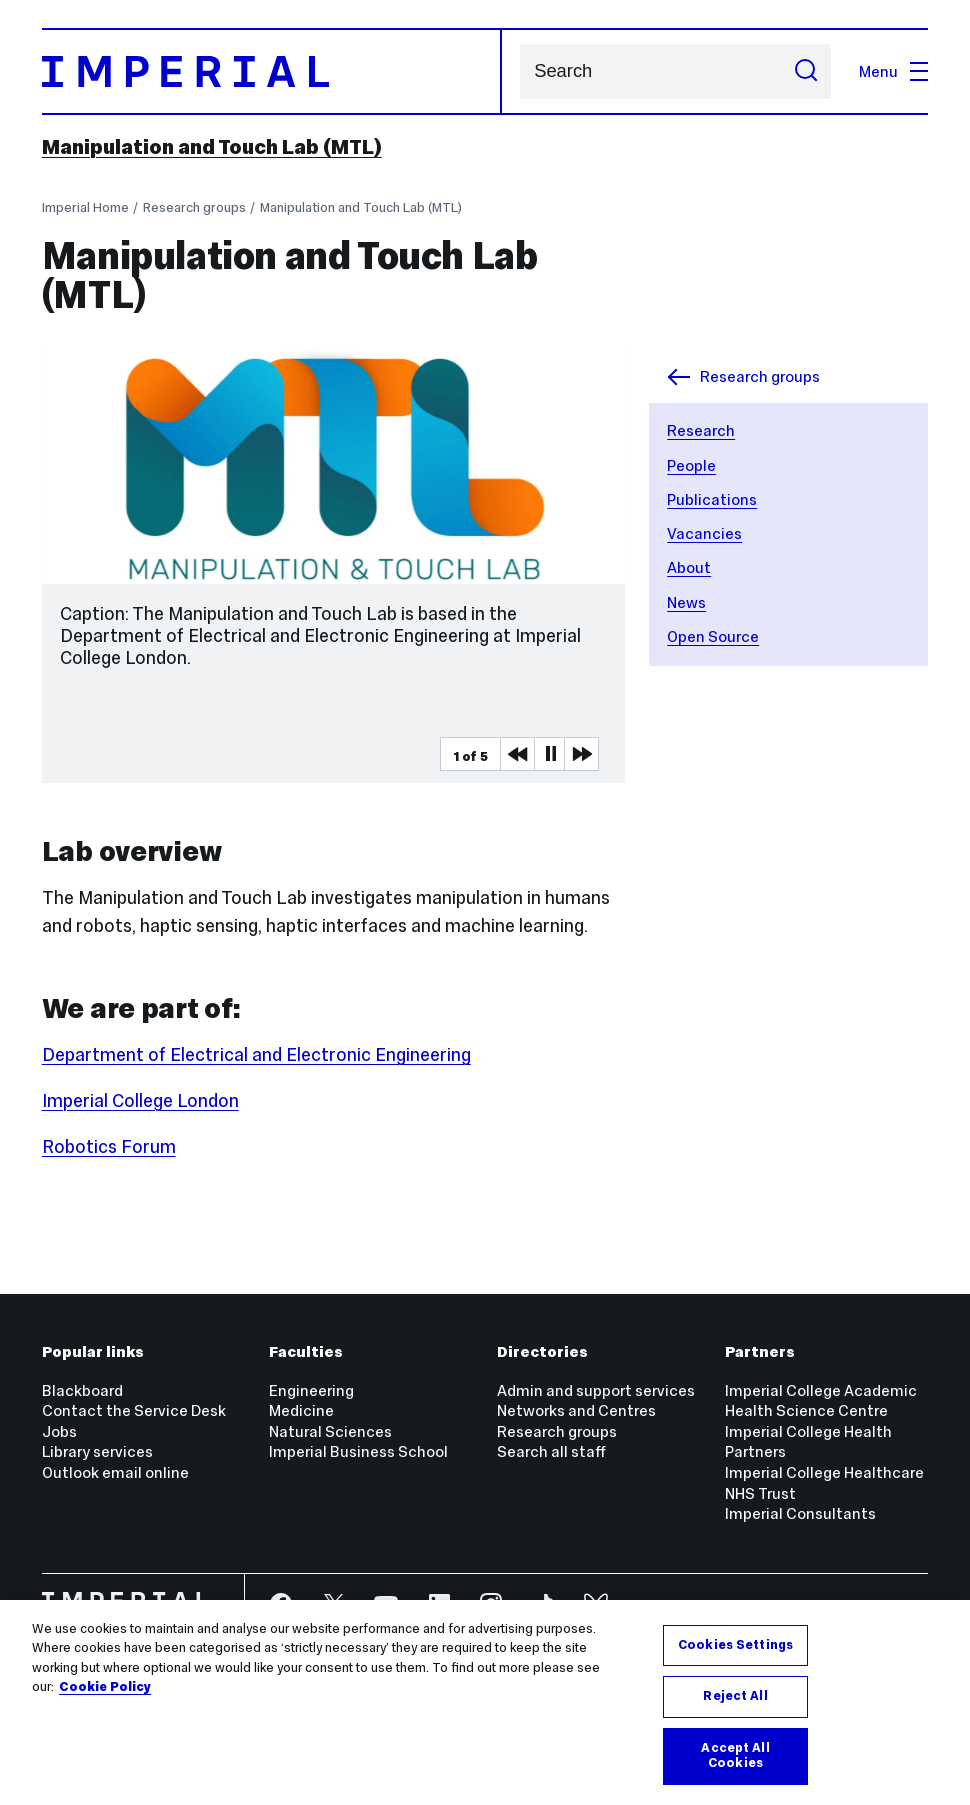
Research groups (194, 207)
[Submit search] (806, 71)
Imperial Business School (358, 1451)
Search (519, 71)
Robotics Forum (109, 1147)
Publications (712, 499)
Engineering (311, 1390)
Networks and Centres (576, 1410)
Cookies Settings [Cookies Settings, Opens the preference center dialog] (735, 1645)
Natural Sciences (330, 1431)
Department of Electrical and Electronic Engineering (256, 1055)
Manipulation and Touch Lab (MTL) (212, 147)
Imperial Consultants (800, 1513)
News (686, 602)
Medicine (301, 1410)
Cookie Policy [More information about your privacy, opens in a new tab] (105, 1687)
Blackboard (82, 1390)
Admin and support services (596, 1390)
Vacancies (704, 533)
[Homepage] (272, 72)
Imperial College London (140, 1101)
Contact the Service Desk (134, 1410)
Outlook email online (115, 1472)
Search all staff (551, 1451)
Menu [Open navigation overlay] (893, 71)
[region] (485, 1702)
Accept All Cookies (735, 1756)
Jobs (59, 1431)
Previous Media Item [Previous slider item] (517, 754)
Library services (97, 1451)
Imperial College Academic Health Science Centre (821, 1401)
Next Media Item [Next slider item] (581, 754)
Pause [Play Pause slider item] (551, 754)
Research (701, 430)
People (691, 465)
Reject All (735, 1696)
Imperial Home (85, 207)
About (689, 567)
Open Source (713, 636)
